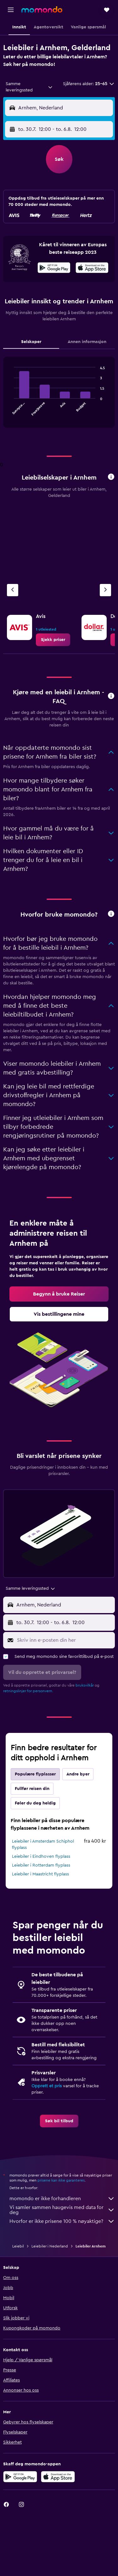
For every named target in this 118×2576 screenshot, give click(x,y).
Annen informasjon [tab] (87, 342)
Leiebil (18, 2246)
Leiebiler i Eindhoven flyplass (41, 1856)
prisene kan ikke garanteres (61, 2180)
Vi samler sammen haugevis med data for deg (62, 2210)
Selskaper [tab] (31, 342)
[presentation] (92, 267)
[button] (11, 10)
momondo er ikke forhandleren (62, 2198)
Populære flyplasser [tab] (35, 1774)
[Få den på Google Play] (53, 268)
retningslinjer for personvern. (28, 1691)
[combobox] (29, 87)
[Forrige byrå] (12, 590)
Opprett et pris (46, 2086)
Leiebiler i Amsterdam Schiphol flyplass (43, 1844)
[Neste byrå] (105, 590)
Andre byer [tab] (77, 1774)
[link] (53, 639)
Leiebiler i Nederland (49, 2246)
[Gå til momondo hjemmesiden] (41, 9)
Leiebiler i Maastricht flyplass (40, 1874)
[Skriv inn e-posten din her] (64, 1640)
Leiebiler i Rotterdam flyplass (41, 1865)
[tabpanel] (59, 395)
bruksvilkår (85, 1685)
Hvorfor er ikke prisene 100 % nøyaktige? (62, 2221)
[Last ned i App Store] (92, 268)
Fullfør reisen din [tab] (32, 1788)
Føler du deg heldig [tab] (35, 1803)
